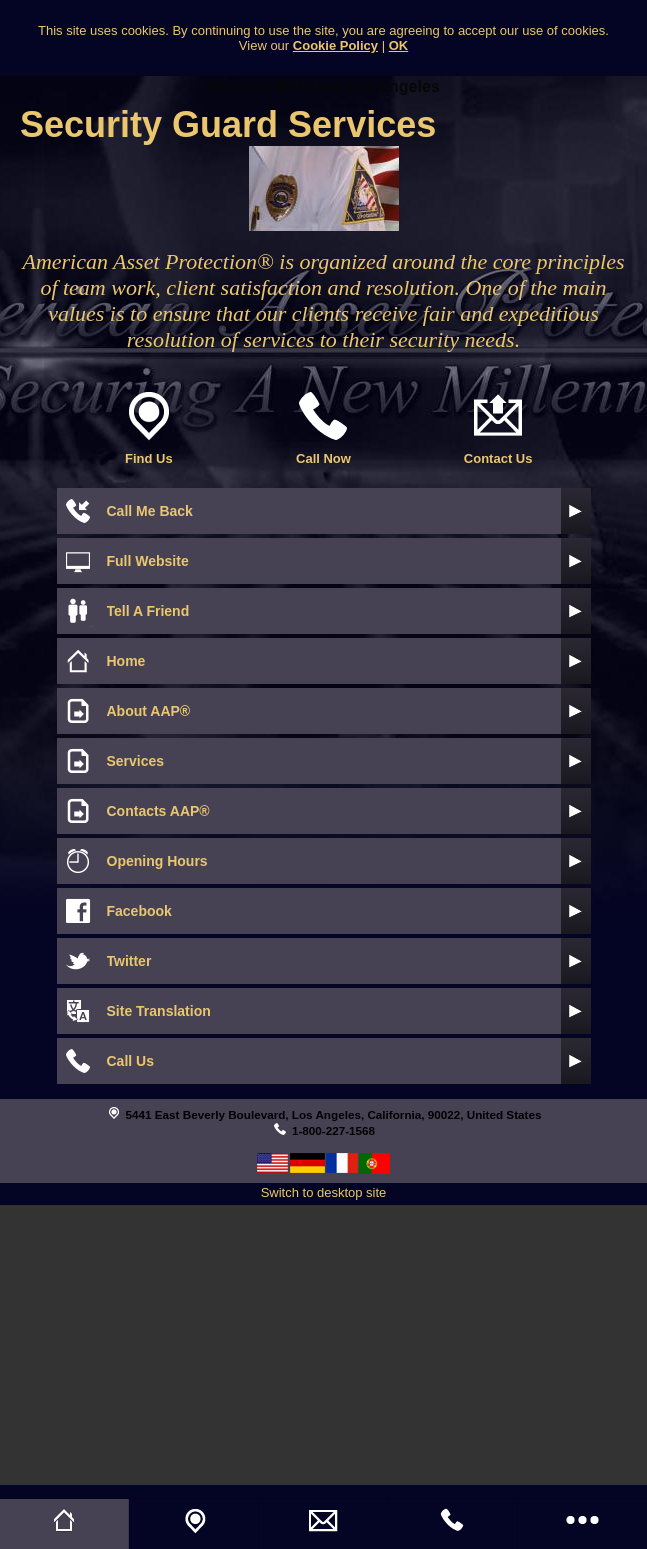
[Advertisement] (323, 1345)
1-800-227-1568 (333, 1130)
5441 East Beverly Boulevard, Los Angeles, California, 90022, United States (334, 1114)
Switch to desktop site (324, 1192)
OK (399, 45)
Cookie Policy (335, 45)
